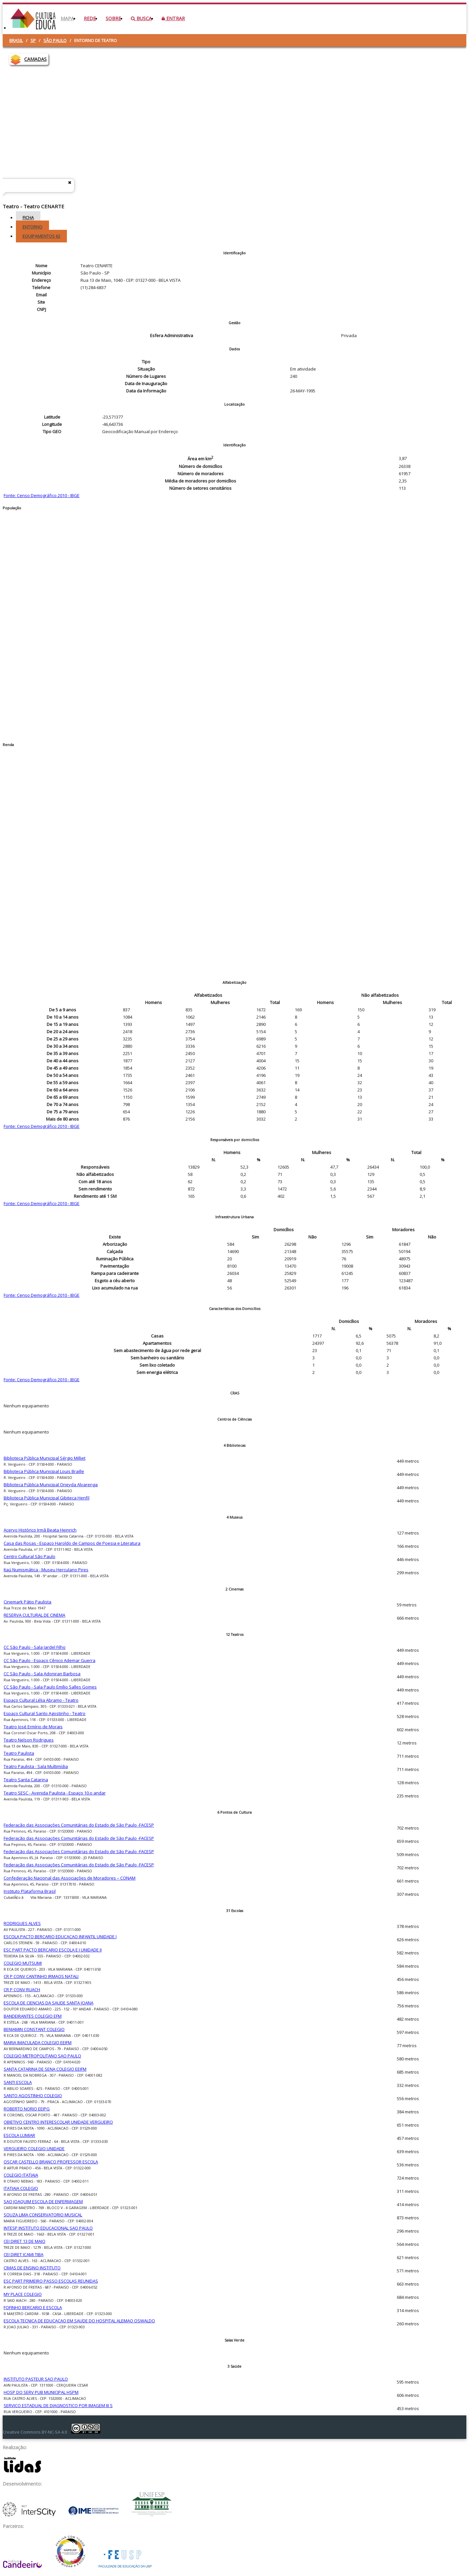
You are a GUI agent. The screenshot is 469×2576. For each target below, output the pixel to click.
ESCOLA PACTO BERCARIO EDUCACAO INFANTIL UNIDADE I (60, 1937)
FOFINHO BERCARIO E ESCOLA (33, 2307)
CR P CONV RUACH (22, 1990)
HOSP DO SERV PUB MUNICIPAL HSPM (41, 2392)
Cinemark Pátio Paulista (27, 1602)
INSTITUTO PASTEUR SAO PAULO (36, 2379)
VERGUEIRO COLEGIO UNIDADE (34, 2148)
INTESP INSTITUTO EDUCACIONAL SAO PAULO (48, 2228)
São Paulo (55, 40)
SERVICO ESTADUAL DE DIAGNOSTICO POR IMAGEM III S (58, 2405)
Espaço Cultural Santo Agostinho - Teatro (44, 1713)
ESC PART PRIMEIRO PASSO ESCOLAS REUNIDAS (51, 2281)
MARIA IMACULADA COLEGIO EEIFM (38, 2043)
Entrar (173, 18)
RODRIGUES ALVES (22, 1923)
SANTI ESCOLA (18, 2082)
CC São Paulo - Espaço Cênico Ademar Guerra (49, 1660)
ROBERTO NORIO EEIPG (27, 2109)
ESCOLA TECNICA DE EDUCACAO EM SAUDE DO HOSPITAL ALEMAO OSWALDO (79, 2321)
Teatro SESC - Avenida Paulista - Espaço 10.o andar (55, 1793)
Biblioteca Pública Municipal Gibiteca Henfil (46, 1498)
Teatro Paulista (19, 1753)
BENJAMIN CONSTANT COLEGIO (34, 2029)
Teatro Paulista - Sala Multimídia (36, 1766)
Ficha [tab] (28, 218)
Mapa (67, 18)
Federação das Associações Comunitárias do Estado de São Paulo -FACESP (79, 1825)
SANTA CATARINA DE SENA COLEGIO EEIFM (45, 2069)
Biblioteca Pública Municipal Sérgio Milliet (44, 1458)
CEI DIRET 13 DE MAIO (24, 2241)
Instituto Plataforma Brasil (30, 1891)
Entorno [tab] (32, 227)
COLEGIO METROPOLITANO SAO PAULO (42, 2056)
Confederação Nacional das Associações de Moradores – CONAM (69, 1878)
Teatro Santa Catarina (26, 1780)
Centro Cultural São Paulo (29, 1556)
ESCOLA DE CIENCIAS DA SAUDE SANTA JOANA (48, 2003)
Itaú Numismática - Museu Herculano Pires (46, 1570)
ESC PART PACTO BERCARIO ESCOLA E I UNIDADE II (53, 1950)
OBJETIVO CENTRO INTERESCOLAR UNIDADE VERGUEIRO (58, 2122)
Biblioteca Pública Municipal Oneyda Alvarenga (51, 1485)
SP (33, 40)
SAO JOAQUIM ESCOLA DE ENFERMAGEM (43, 2201)
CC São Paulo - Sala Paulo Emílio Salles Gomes (50, 1687)
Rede (90, 18)
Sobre (113, 18)
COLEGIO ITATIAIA (21, 2175)
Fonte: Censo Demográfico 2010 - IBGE (41, 495)
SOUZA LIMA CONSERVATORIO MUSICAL (43, 2215)
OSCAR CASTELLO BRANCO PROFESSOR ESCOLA (51, 2162)
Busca (141, 18)
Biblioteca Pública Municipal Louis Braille (44, 1471)
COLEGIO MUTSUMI (23, 1963)
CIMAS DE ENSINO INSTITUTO (32, 2268)
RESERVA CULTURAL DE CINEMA (34, 1615)
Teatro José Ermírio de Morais (33, 1727)
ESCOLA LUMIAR (19, 2135)
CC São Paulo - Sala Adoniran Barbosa (42, 1674)
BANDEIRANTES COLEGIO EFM (33, 2016)
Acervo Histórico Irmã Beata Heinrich (40, 1530)
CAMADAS (35, 59)
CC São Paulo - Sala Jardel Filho (35, 1647)
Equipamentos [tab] (41, 236)
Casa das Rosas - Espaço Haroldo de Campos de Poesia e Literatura (72, 1543)
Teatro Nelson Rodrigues (29, 1740)
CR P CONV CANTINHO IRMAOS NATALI (41, 1976)
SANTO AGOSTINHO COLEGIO (33, 2095)
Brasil (16, 40)
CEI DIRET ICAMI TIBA (23, 2254)
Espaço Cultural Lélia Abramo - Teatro (41, 1700)
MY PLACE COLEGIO (23, 2294)
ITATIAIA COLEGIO (21, 2188)
